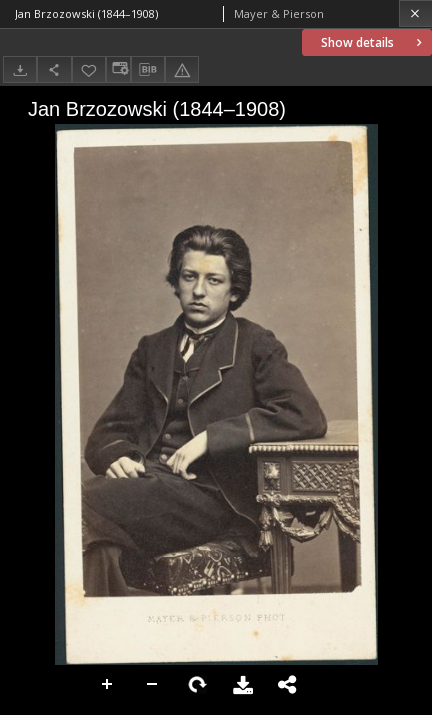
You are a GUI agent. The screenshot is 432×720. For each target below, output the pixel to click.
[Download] (20, 69)
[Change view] (118, 69)
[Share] (54, 69)
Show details (373, 42)
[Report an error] (182, 69)
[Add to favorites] (89, 69)
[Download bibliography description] (148, 70)
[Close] (415, 13)
